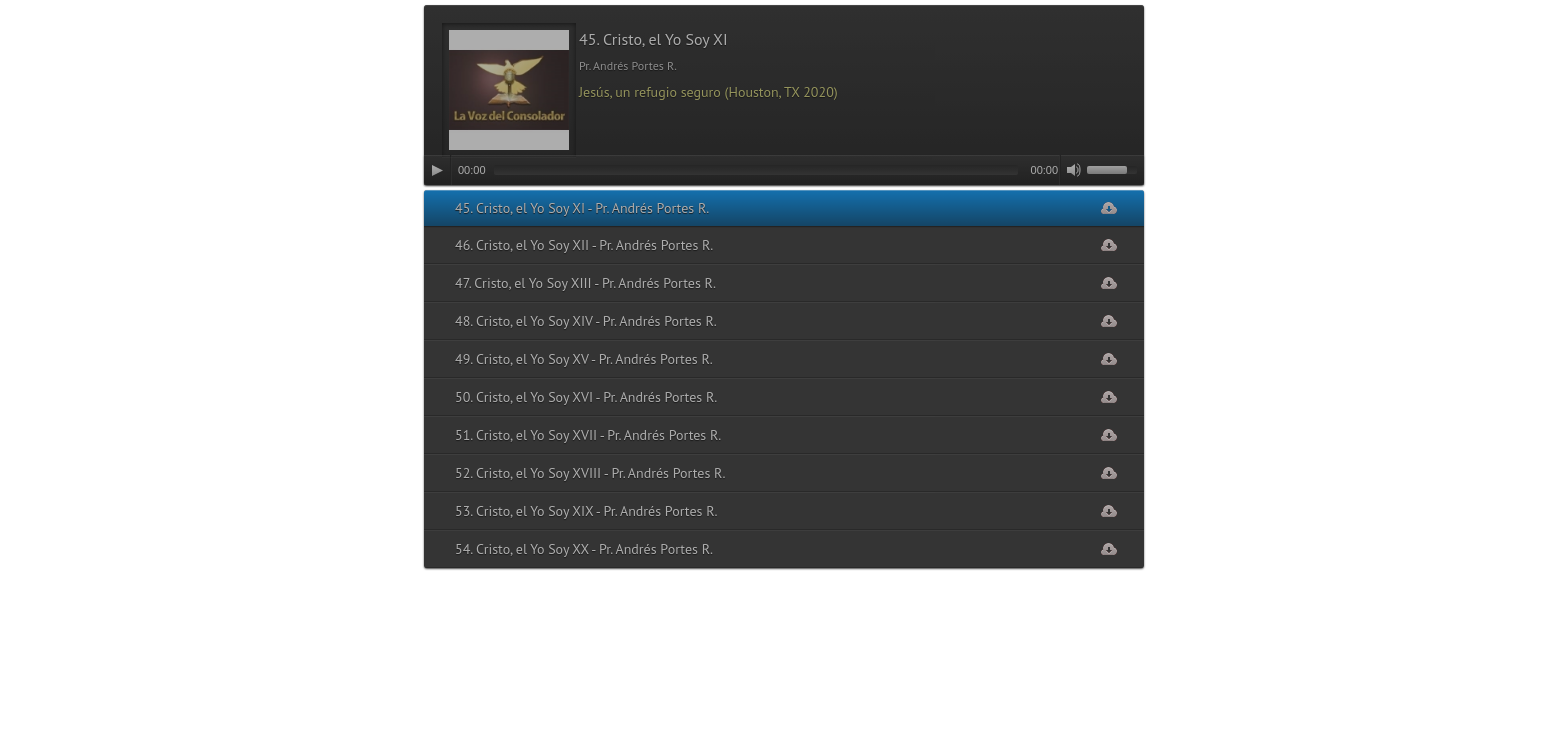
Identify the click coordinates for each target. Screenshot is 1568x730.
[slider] (756, 170)
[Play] (437, 170)
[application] (784, 170)
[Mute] (1074, 170)
